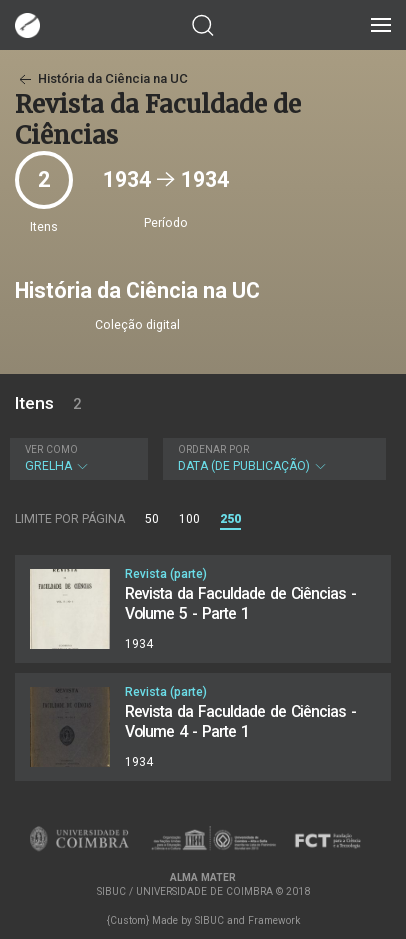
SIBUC (209, 920)
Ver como (51, 449)
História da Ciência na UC (101, 78)
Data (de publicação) (272, 458)
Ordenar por (213, 449)
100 (189, 519)
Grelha (76, 458)
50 (152, 519)
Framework (274, 920)
